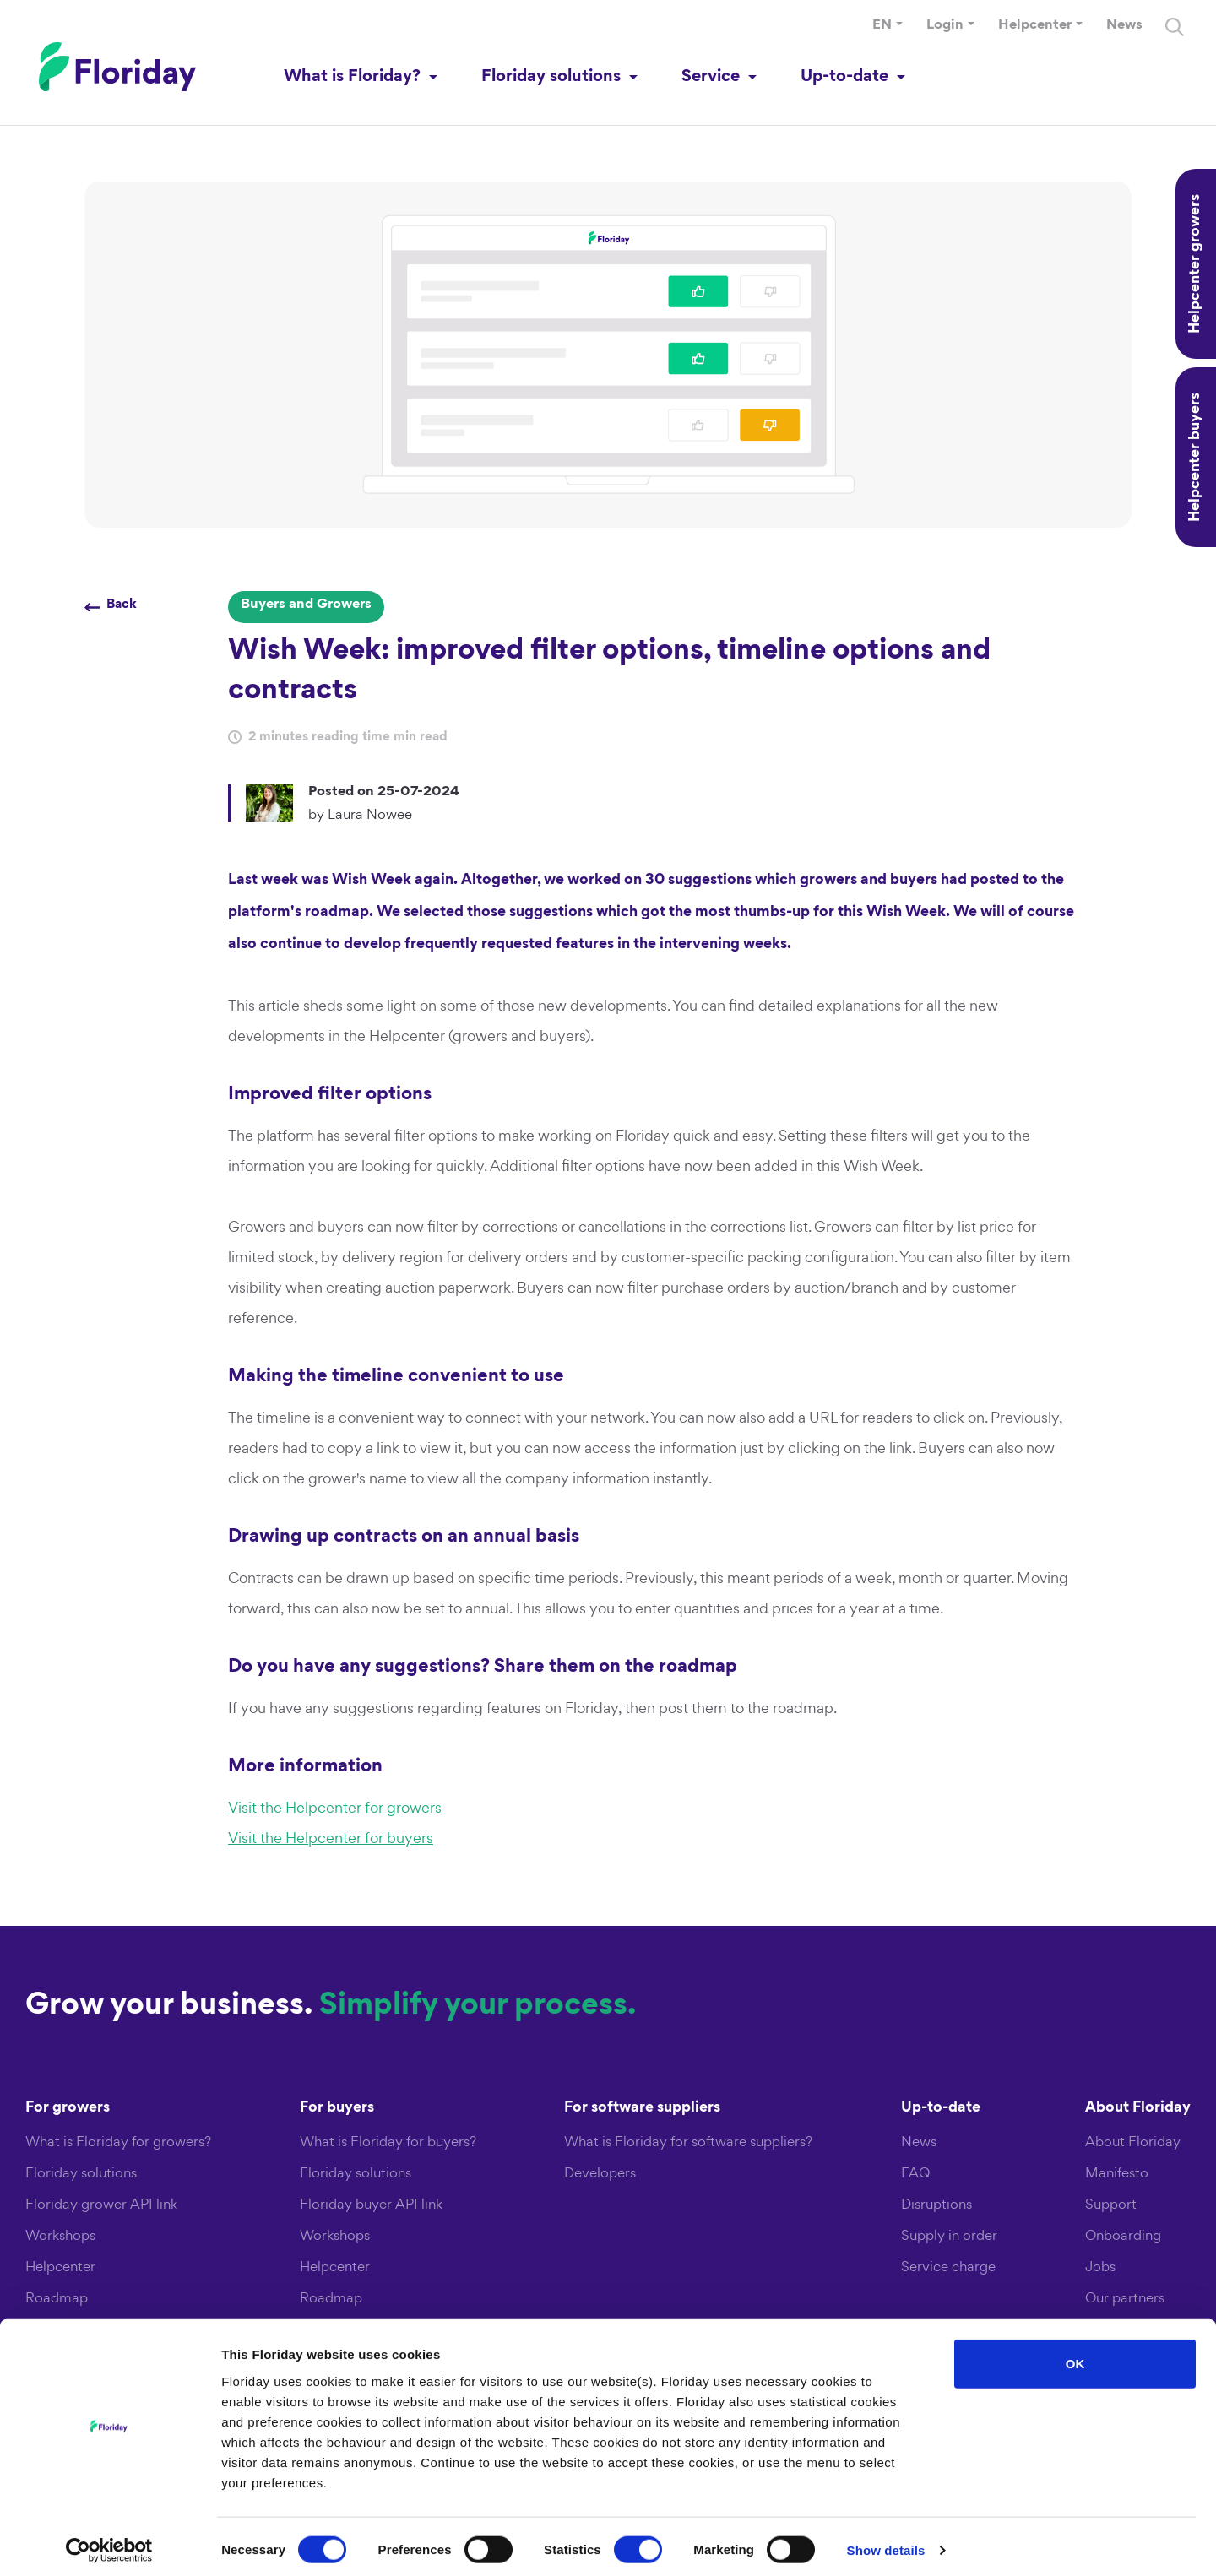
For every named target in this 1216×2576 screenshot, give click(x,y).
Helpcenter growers (1195, 264)
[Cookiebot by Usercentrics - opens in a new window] (109, 2543)
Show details (886, 2542)
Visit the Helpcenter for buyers (330, 1837)
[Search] (1174, 32)
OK (1075, 2356)
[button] (886, 31)
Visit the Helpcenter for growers (335, 1807)
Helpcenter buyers (1195, 457)
